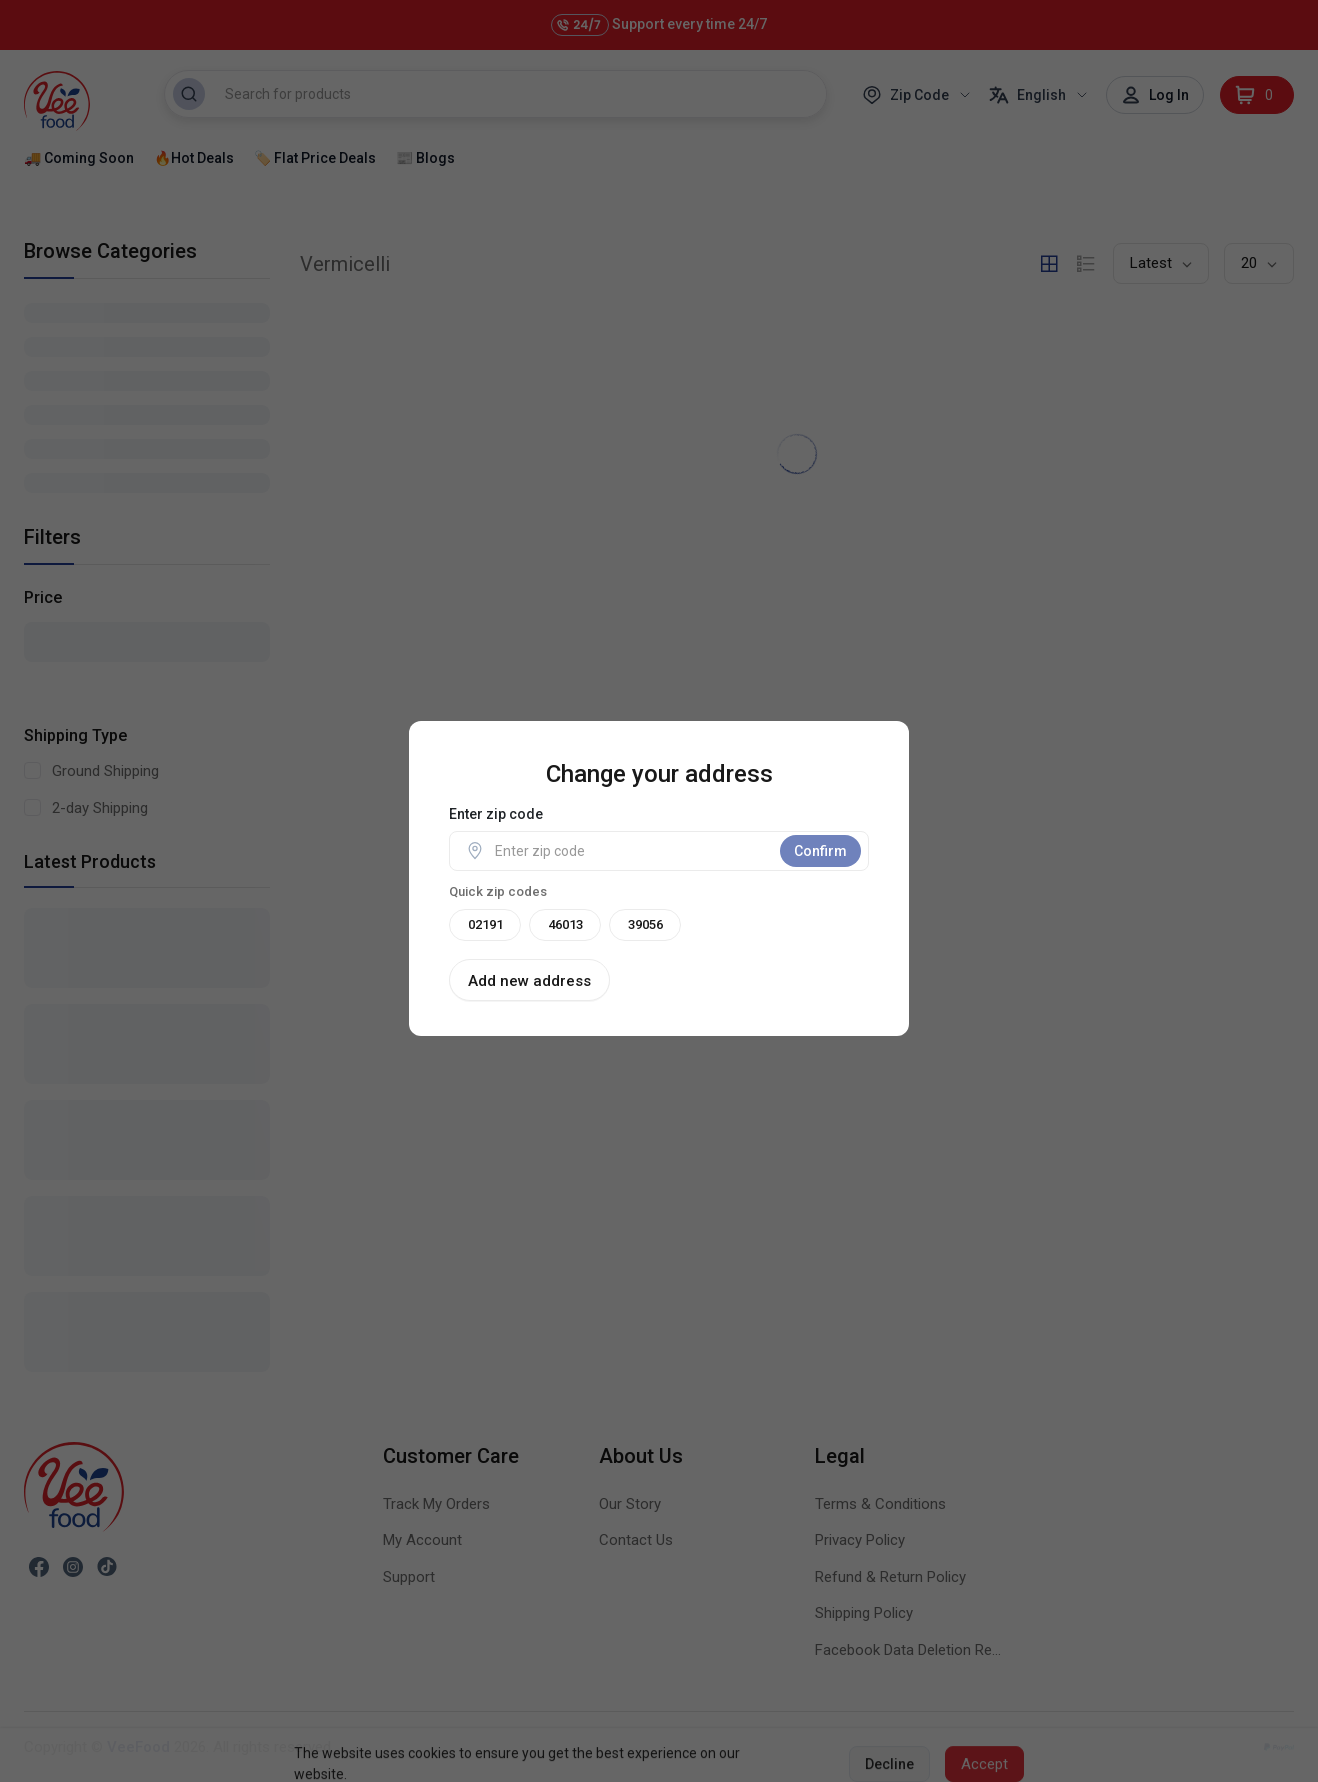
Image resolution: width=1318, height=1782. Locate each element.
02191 (485, 924)
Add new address (529, 981)
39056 (645, 924)
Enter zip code (496, 814)
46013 (565, 924)
